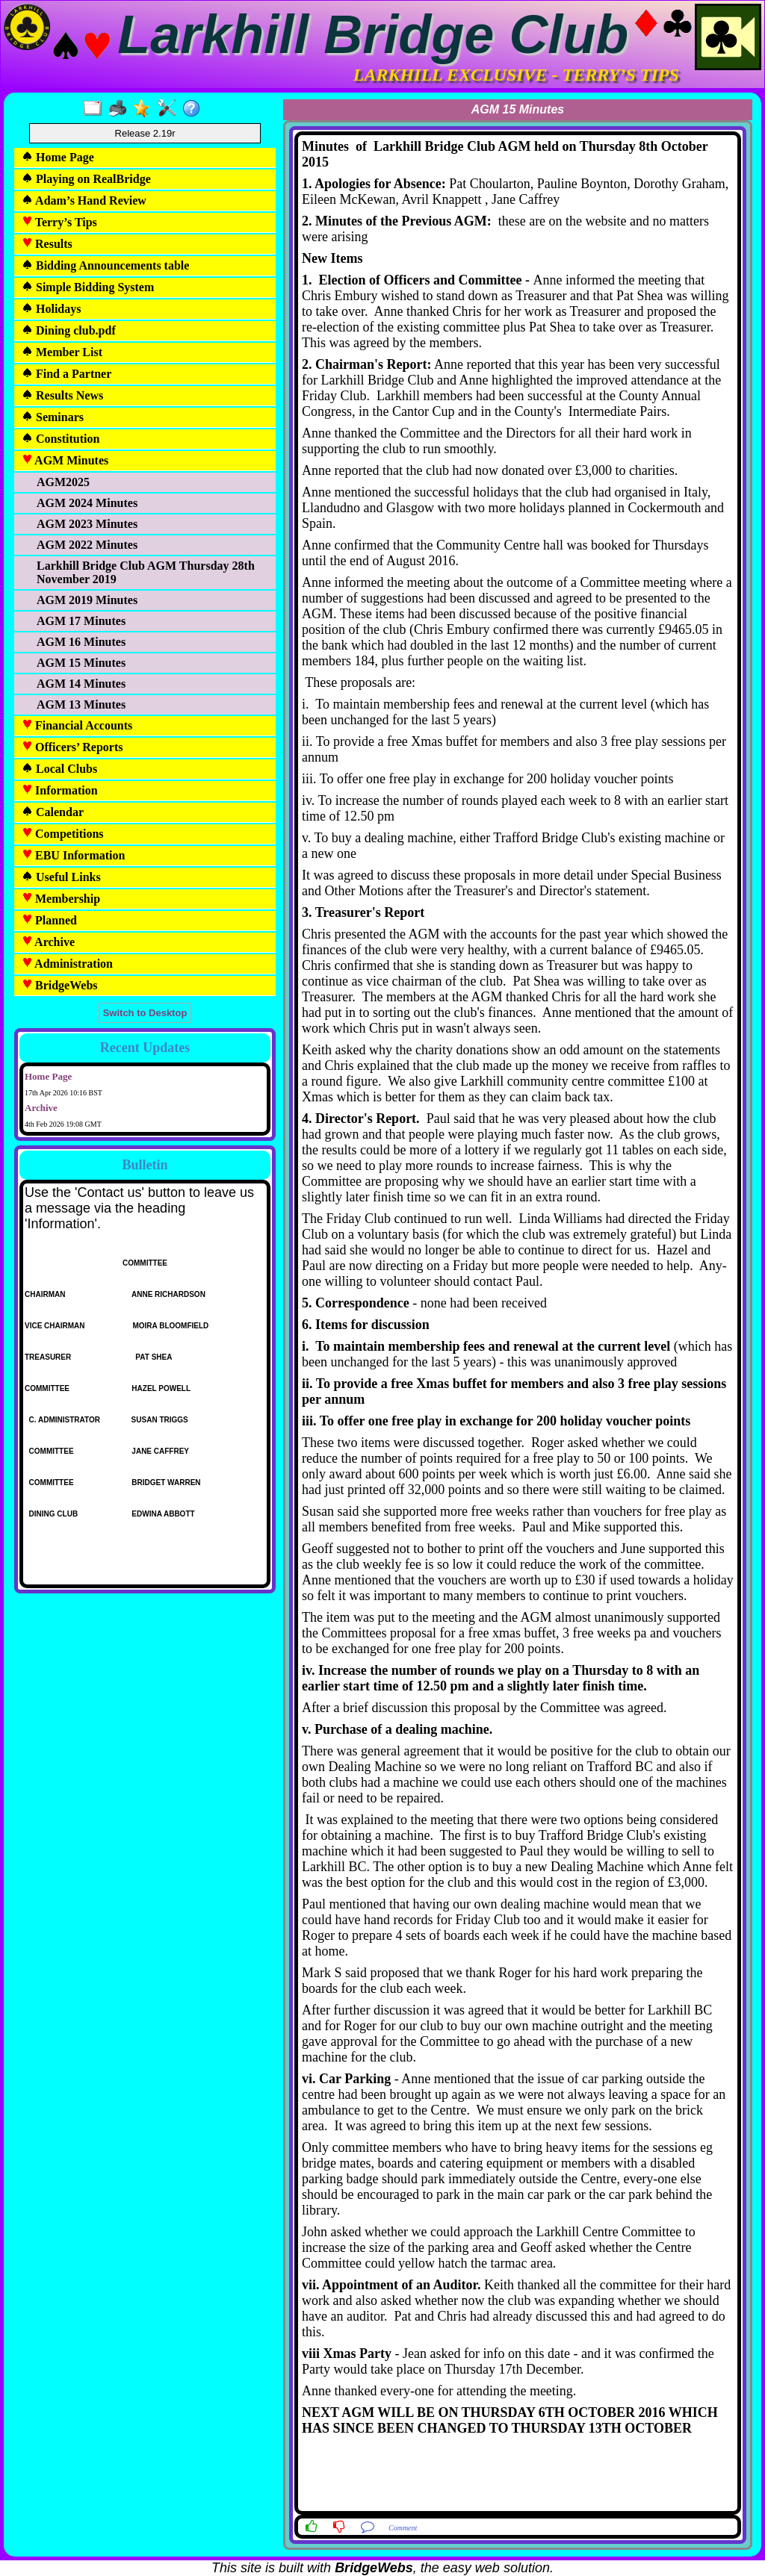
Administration (67, 963)
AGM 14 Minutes (81, 683)
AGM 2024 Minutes (87, 503)
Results (47, 243)
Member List (62, 352)
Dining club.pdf (69, 330)
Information (60, 790)
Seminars (53, 417)
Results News (62, 395)
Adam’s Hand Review (84, 200)
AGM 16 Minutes (81, 641)
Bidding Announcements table (105, 265)
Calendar (53, 812)
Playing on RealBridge (86, 178)
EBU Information (73, 855)
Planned (49, 920)
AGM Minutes (65, 460)
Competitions (63, 833)
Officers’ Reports (72, 747)
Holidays (51, 308)
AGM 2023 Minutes (87, 523)
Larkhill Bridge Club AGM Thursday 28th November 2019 (146, 572)
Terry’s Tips (59, 222)
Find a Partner (66, 373)
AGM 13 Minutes (81, 704)
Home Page (58, 157)
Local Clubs (59, 768)
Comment (402, 2528)
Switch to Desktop (145, 1012)
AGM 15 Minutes (81, 662)
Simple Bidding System (88, 287)
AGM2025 (63, 482)
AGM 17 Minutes (81, 621)
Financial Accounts (77, 725)
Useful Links (61, 877)
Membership (61, 898)
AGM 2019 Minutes (87, 600)
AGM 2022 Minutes (87, 544)
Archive (48, 942)
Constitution (60, 438)
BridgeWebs (60, 985)
